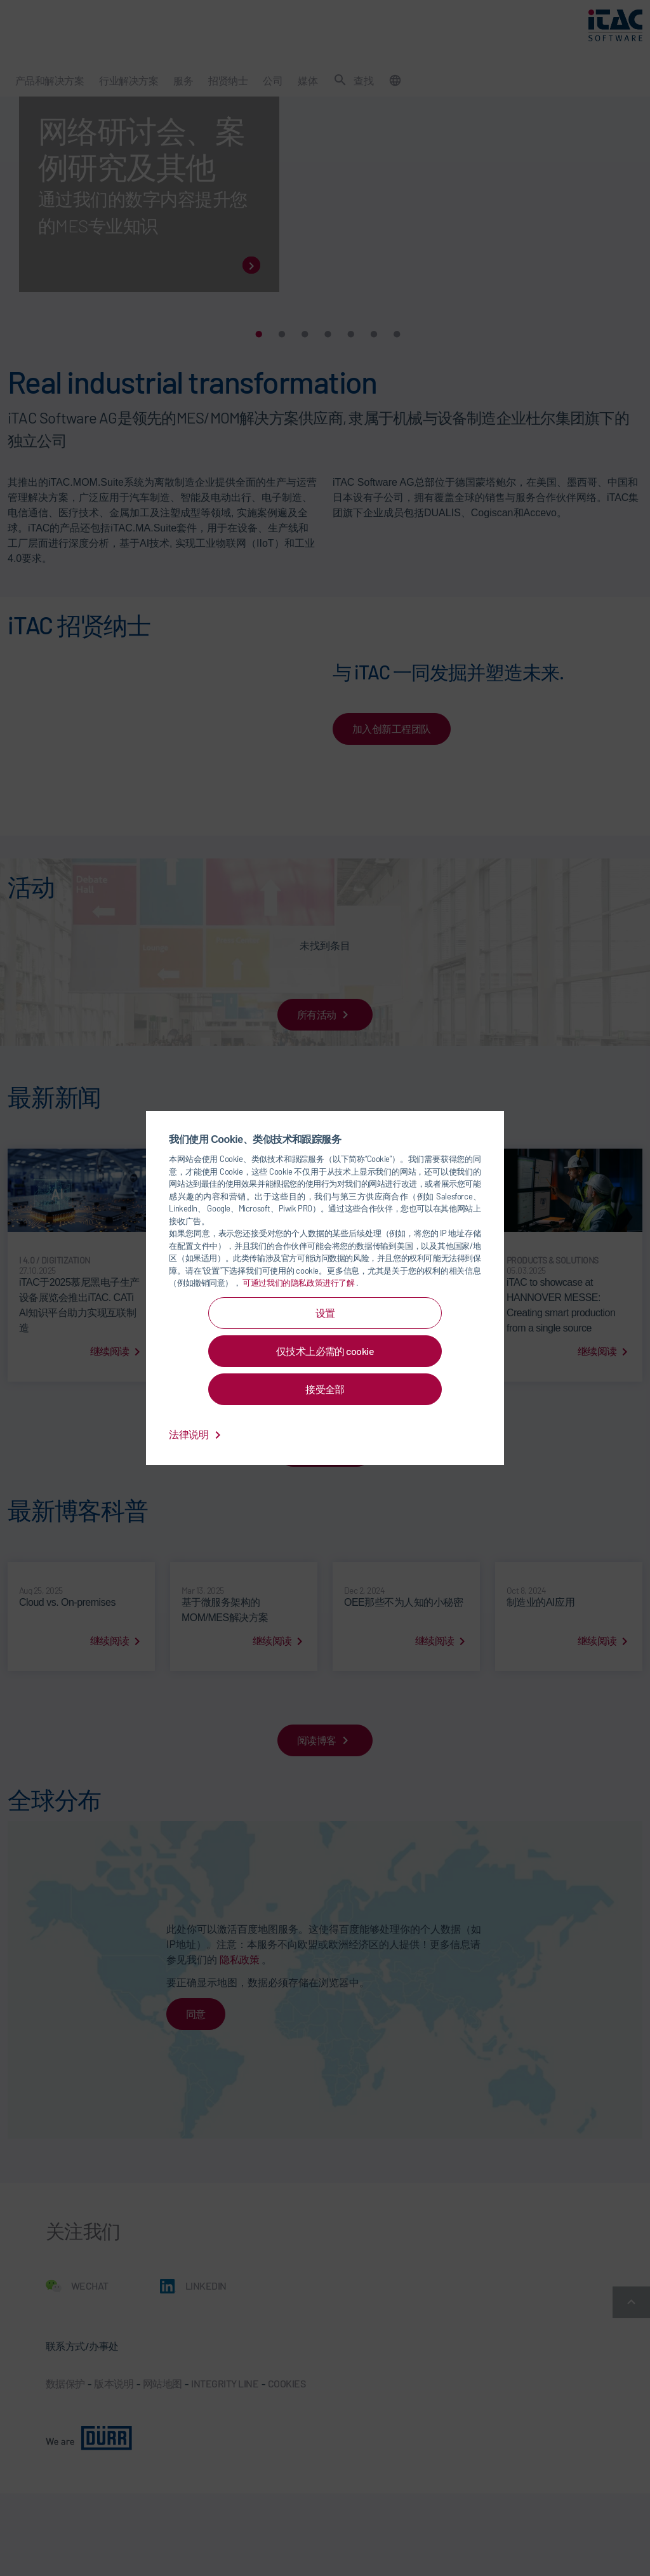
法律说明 (197, 1434)
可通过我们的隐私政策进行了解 (299, 1283)
